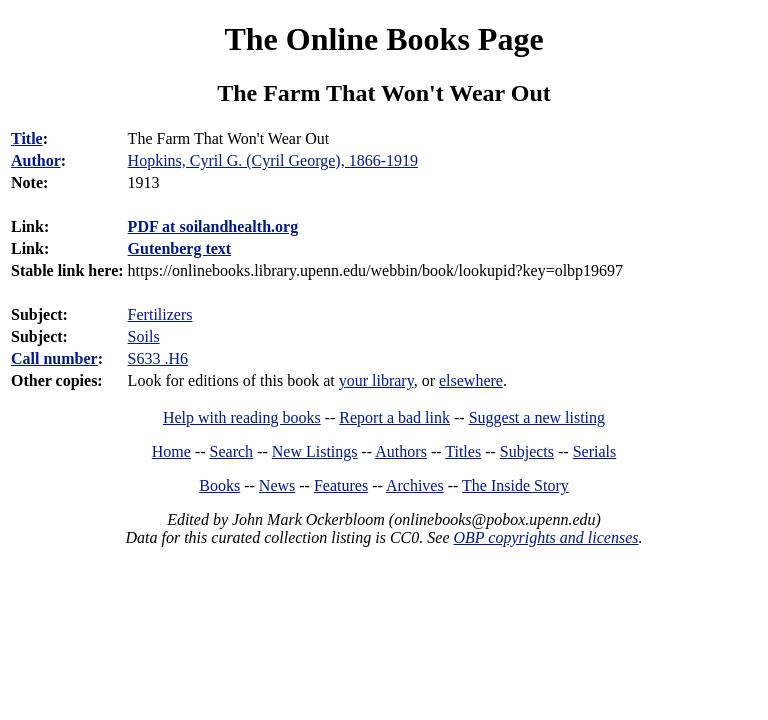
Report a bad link (394, 417)
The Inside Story (515, 485)
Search (232, 451)
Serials (595, 451)
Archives (415, 485)
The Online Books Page (383, 39)
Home (171, 451)
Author (36, 160)
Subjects (527, 451)
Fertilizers (160, 314)
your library (376, 380)
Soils (144, 336)
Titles (463, 451)
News (277, 485)
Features (341, 485)
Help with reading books (242, 417)
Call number (54, 358)
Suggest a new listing (537, 417)
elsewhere (471, 380)
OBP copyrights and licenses (545, 537)
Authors (401, 451)
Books (219, 485)
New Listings (315, 451)
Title (27, 138)
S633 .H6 (158, 358)
